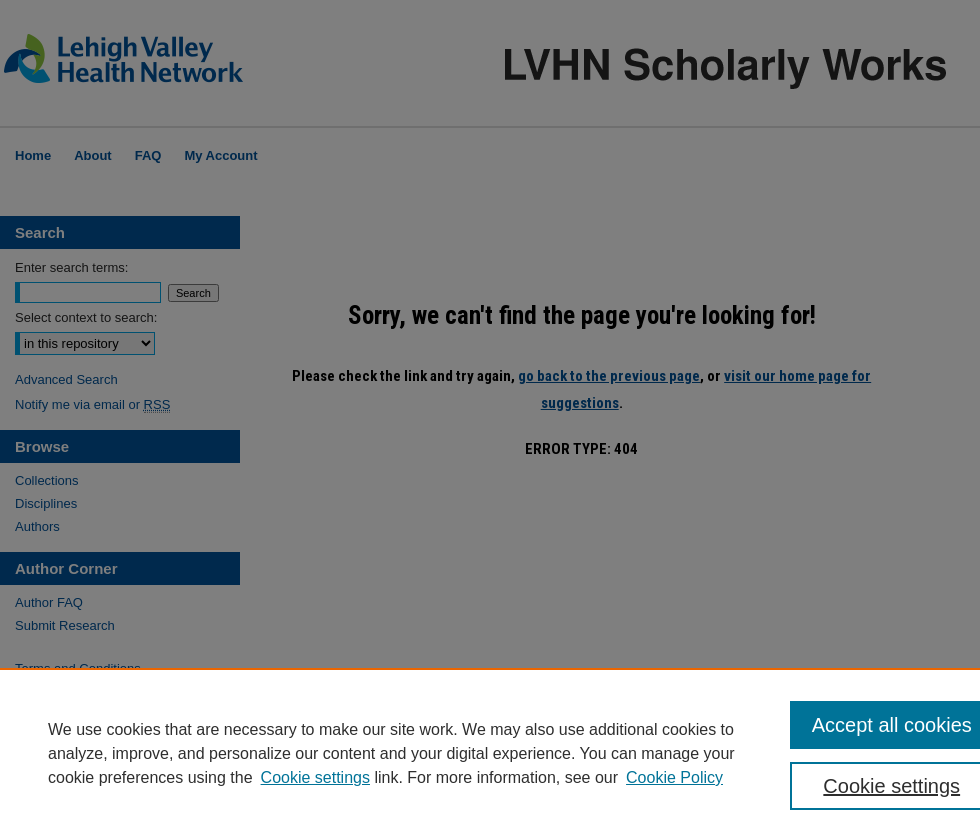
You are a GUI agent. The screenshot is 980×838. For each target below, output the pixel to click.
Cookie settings (315, 777)
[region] (490, 753)
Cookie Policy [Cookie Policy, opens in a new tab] (674, 777)
